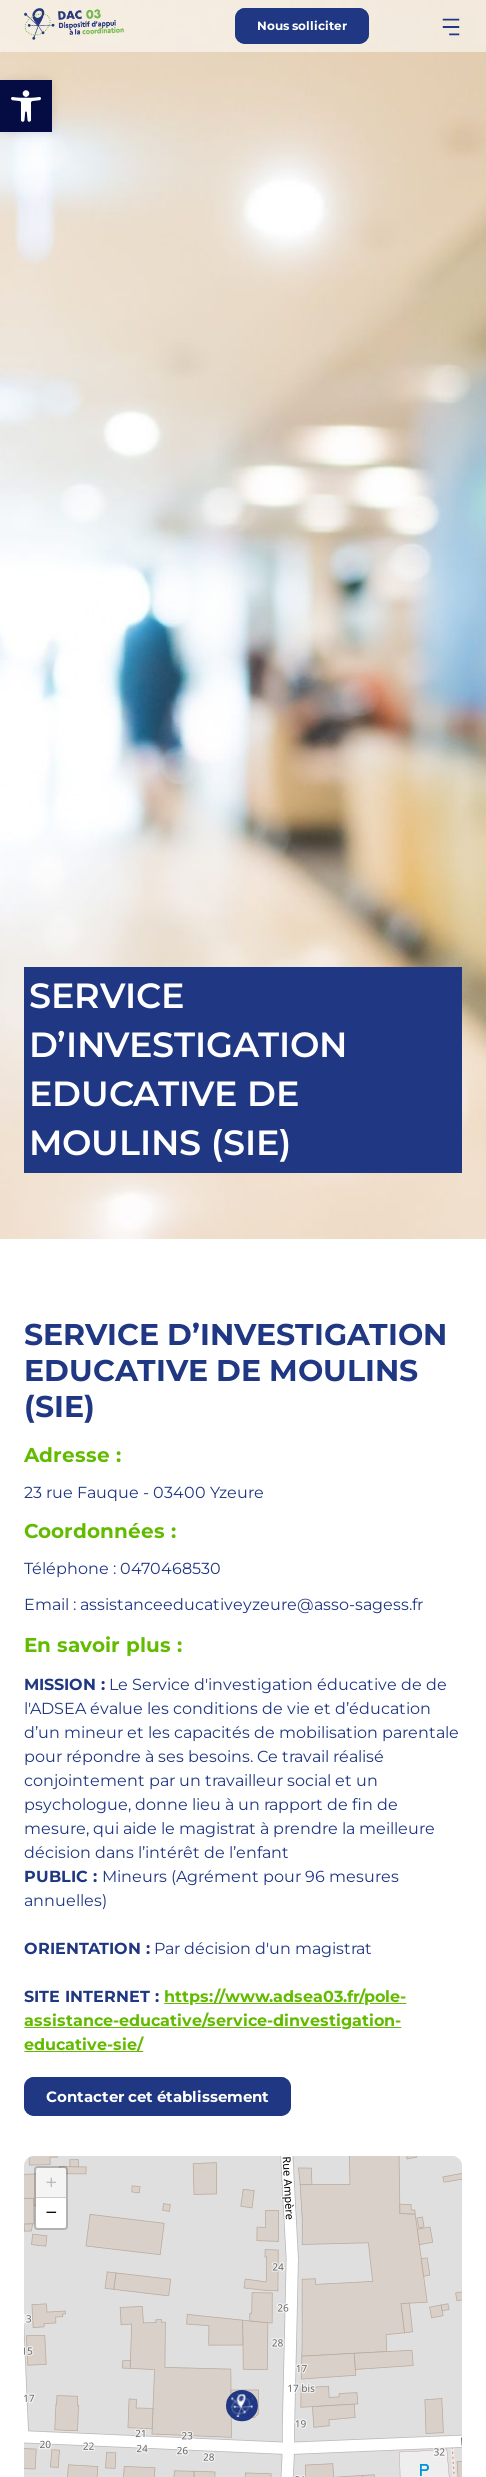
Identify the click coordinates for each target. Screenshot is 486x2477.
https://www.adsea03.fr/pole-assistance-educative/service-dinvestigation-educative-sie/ (215, 2020)
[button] (26, 106)
